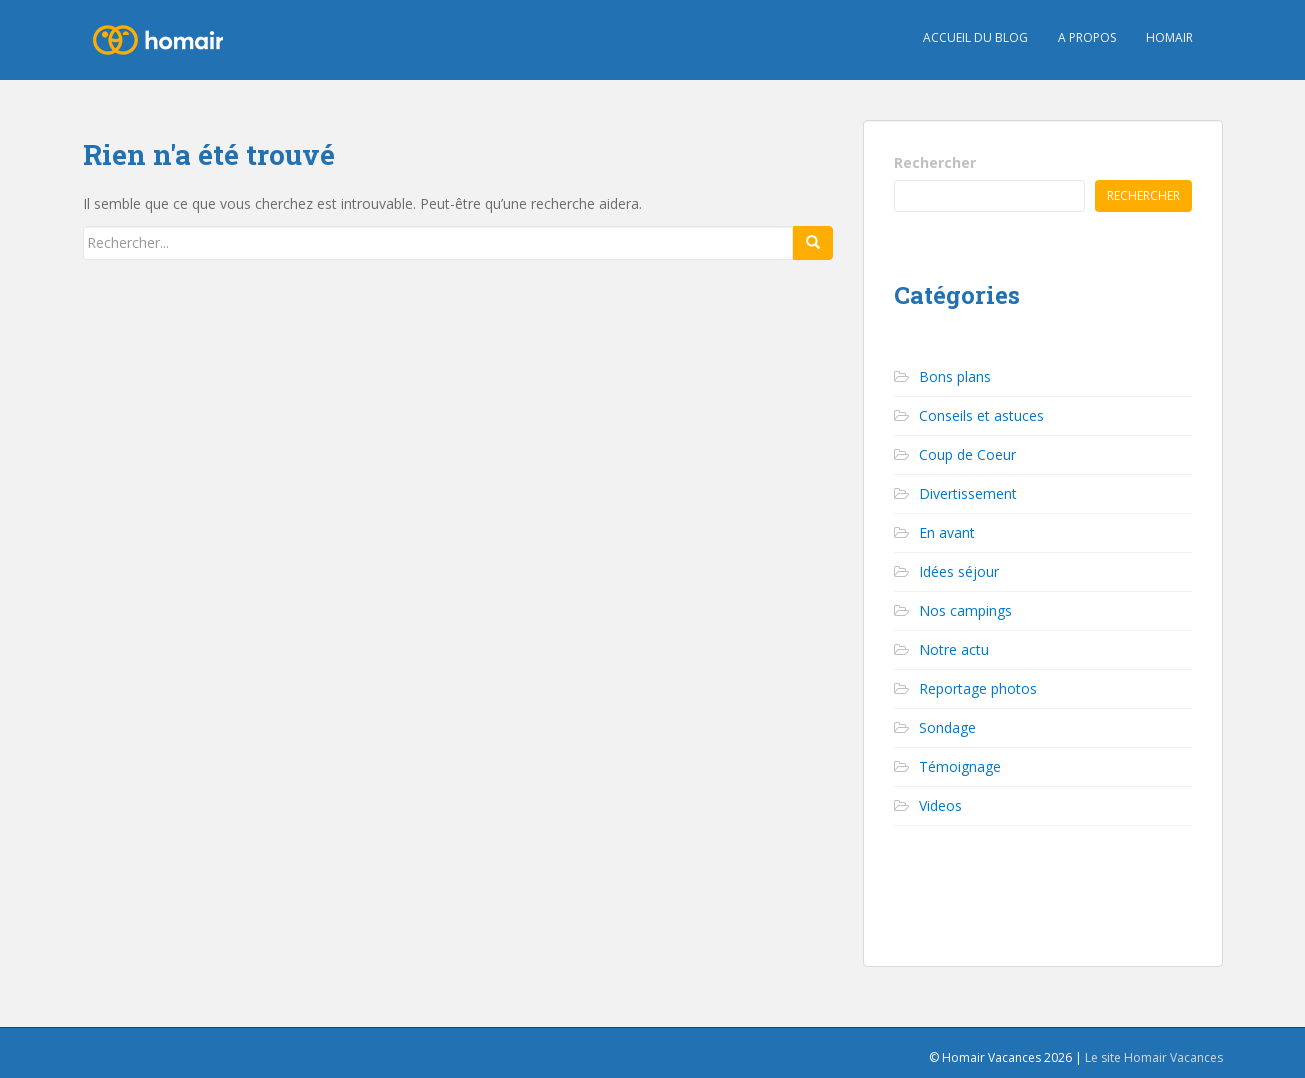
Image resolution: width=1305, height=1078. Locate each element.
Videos (940, 805)
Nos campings (965, 610)
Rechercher (935, 162)
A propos (1087, 37)
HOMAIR (1169, 37)
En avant (947, 532)
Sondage (947, 727)
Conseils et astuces (981, 415)
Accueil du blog (975, 37)
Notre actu (954, 649)
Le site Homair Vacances (1154, 1057)
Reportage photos (978, 688)
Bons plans (955, 376)
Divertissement (968, 493)
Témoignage (960, 766)
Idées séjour (959, 571)
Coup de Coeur (967, 454)
